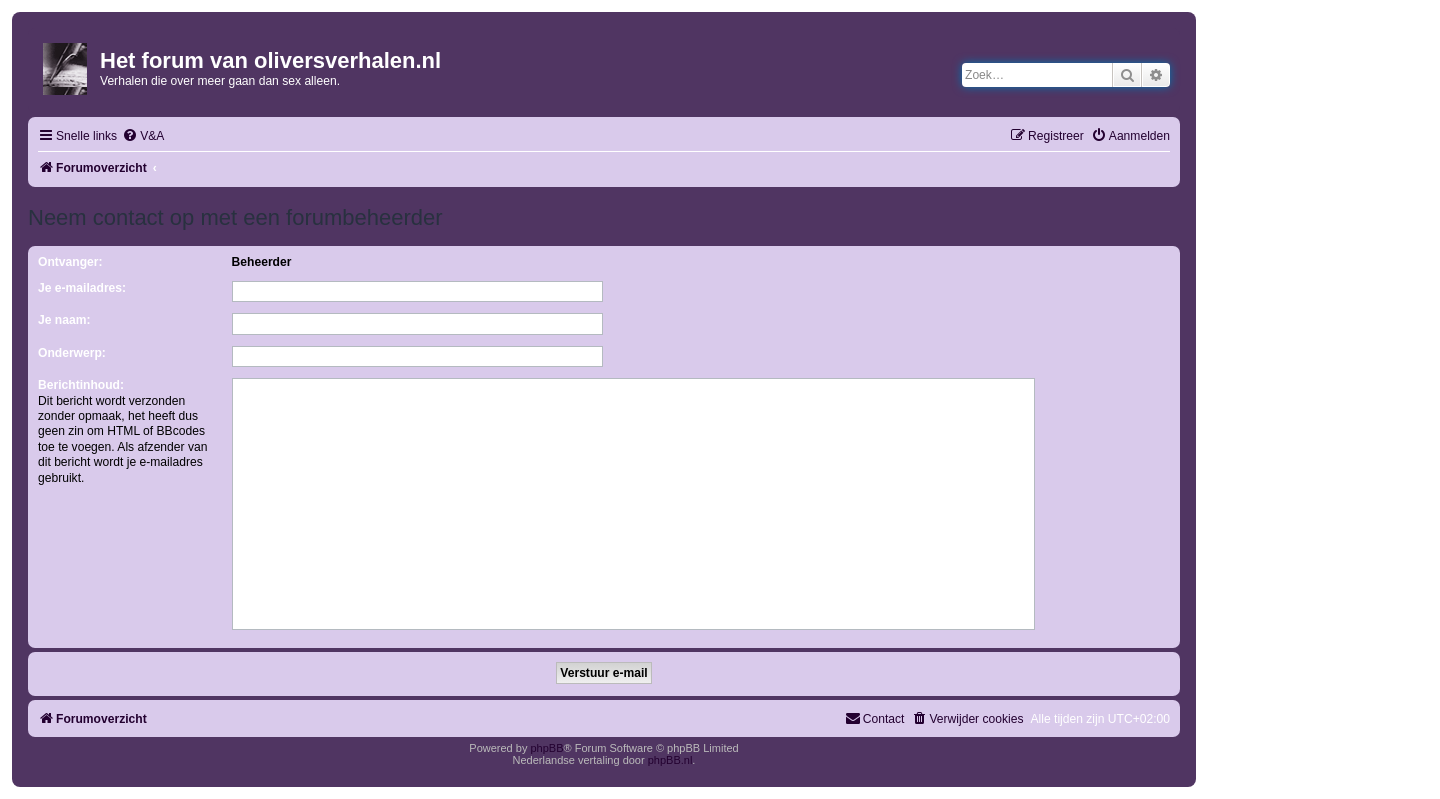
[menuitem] (143, 136)
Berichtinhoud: (81, 385)
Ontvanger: (70, 262)
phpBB (546, 748)
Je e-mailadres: (82, 288)
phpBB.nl (670, 760)
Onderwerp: (72, 353)
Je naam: (64, 320)
